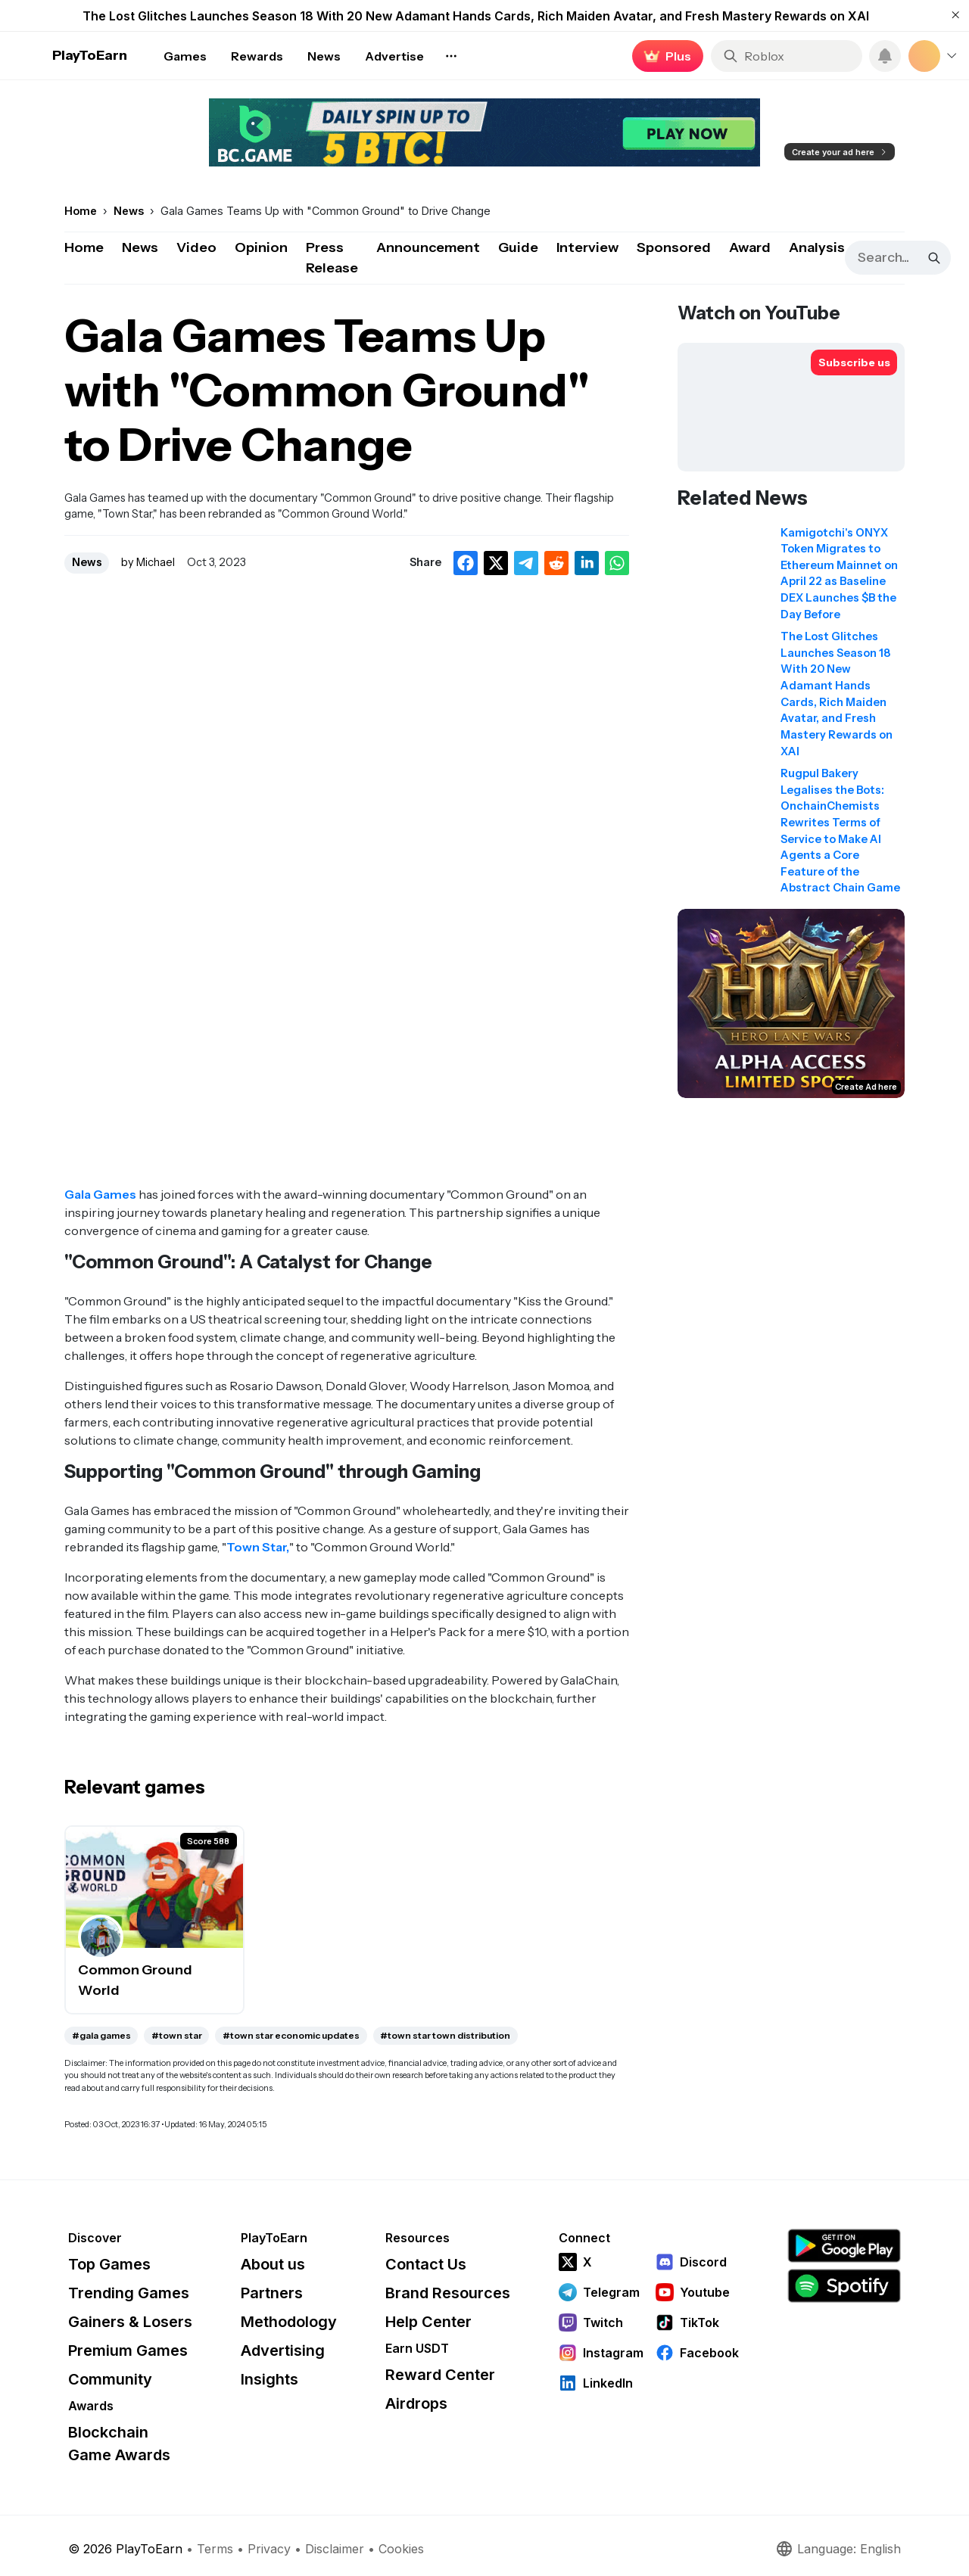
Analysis (817, 247)
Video (196, 247)
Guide (518, 247)
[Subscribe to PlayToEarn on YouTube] (854, 362)
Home (84, 247)
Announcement (428, 247)
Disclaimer (334, 2548)
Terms (215, 2548)
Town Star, (257, 1546)
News (140, 247)
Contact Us (425, 2264)
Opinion (261, 247)
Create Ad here (866, 1086)
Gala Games (100, 1194)
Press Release (332, 257)
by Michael (148, 562)
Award (750, 247)
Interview (587, 247)
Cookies (401, 2548)
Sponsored (674, 247)
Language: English (838, 2549)
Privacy (269, 2548)
